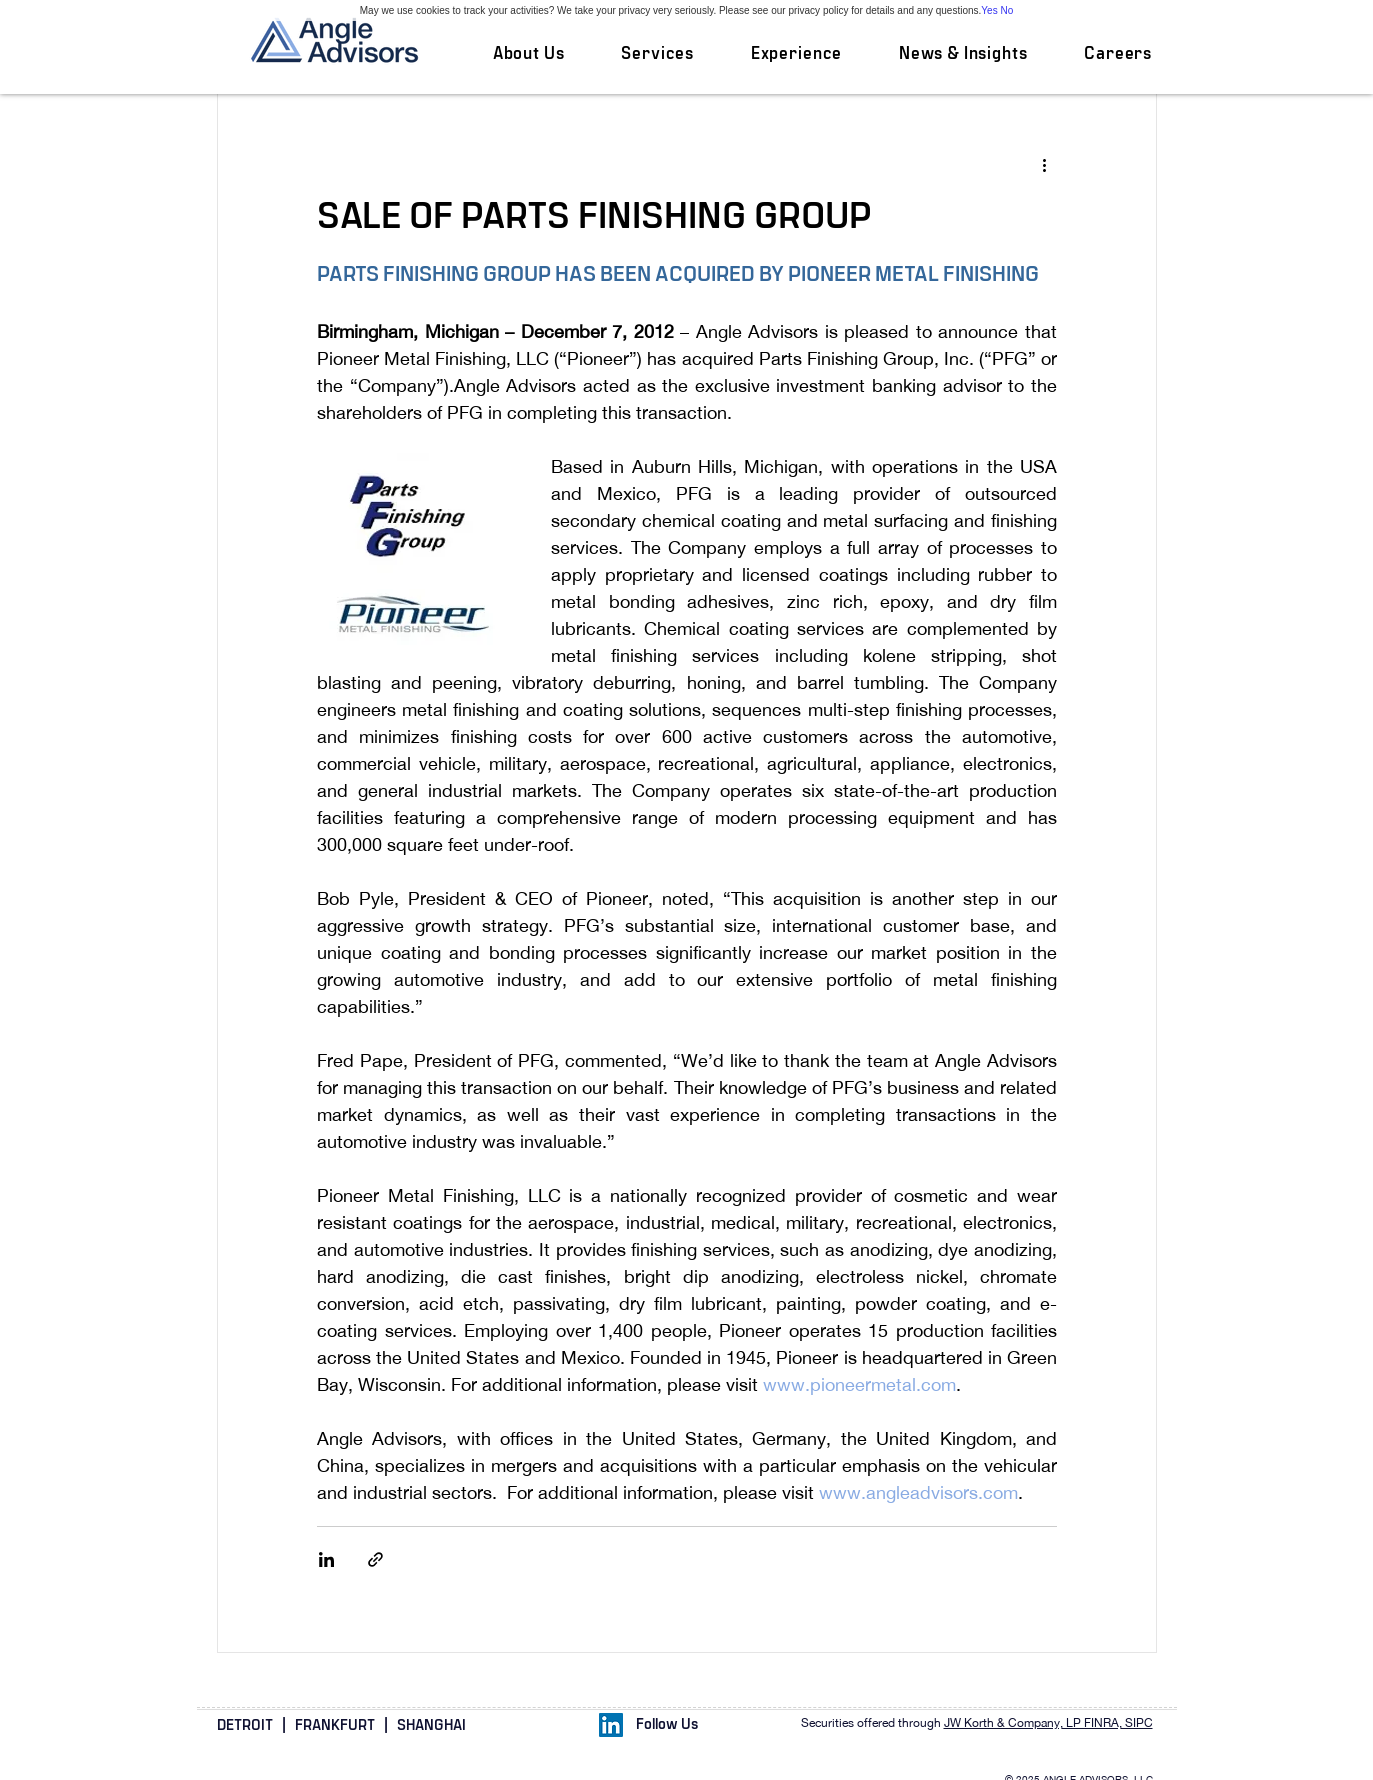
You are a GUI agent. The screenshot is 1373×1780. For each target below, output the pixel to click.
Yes (989, 10)
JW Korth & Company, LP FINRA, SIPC (1048, 1723)
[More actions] (1045, 164)
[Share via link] (375, 1559)
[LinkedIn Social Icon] (611, 1725)
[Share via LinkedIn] (326, 1559)
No (1006, 10)
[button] (657, 54)
